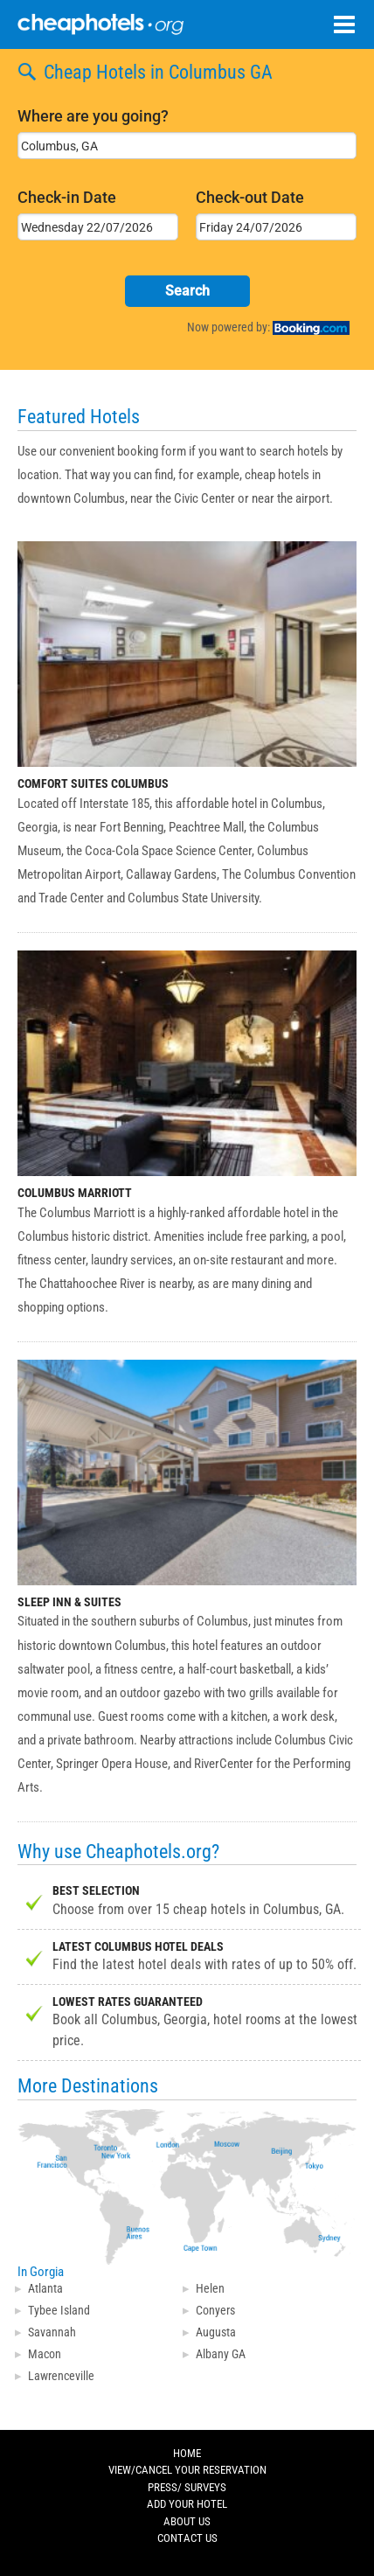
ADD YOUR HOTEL (187, 2504)
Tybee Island (59, 2310)
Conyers (215, 2310)
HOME (187, 2453)
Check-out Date (250, 197)
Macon (44, 2354)
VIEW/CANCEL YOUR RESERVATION (187, 2470)
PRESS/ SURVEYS (187, 2488)
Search (187, 290)
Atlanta (45, 2288)
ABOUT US (187, 2522)
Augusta (216, 2332)
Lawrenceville (61, 2376)
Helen (210, 2288)
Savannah (52, 2332)
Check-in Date (66, 197)
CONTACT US (187, 2538)
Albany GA (221, 2354)
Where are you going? (93, 116)
